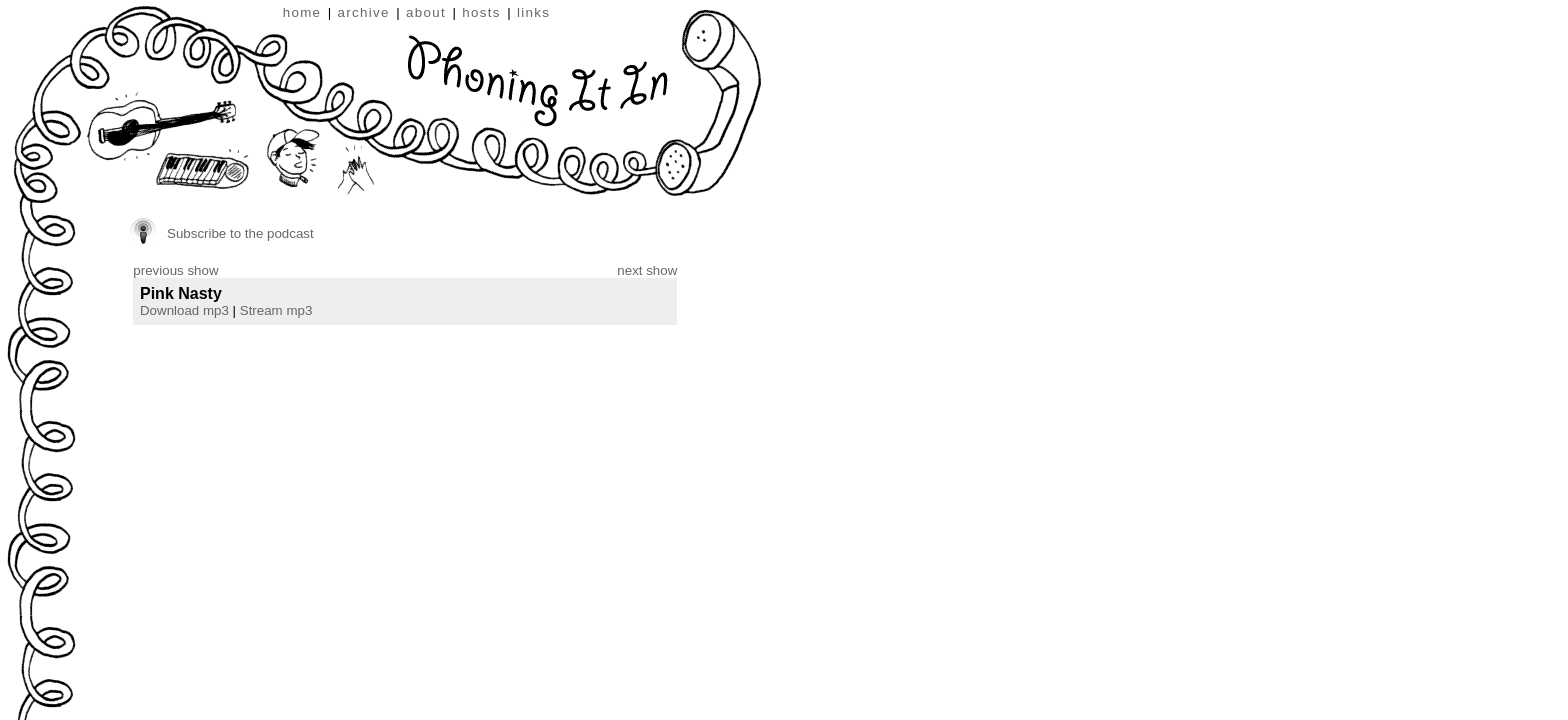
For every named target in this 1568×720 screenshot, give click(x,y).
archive (364, 12)
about (426, 12)
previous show (175, 270)
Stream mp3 (276, 310)
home (302, 12)
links (533, 12)
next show (647, 270)
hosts (481, 12)
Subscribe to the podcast (240, 233)
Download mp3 (184, 310)
